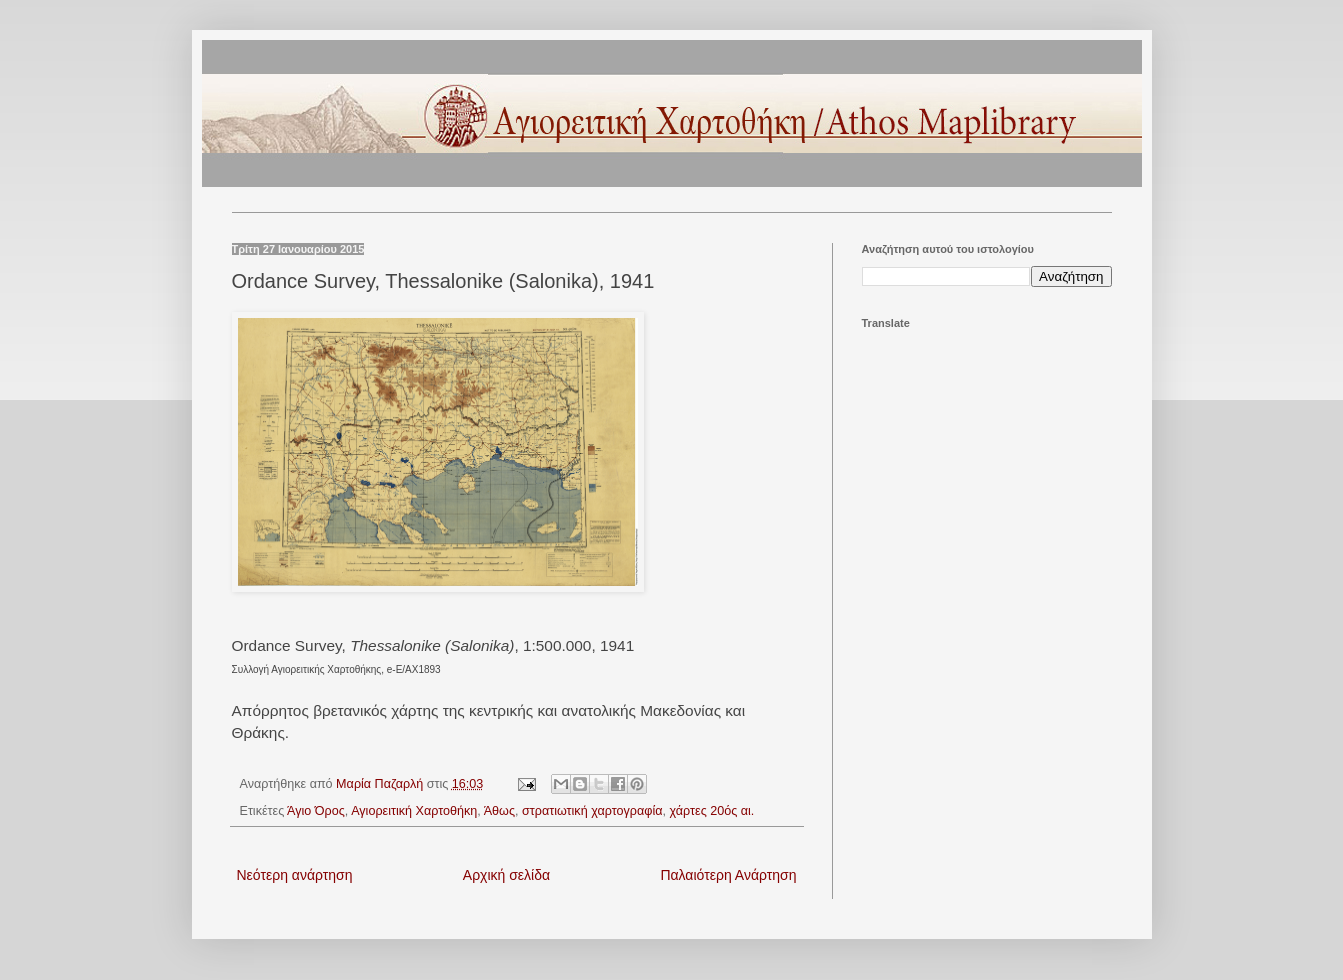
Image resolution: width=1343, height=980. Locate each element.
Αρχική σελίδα (506, 875)
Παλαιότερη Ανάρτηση (728, 875)
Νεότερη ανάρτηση (295, 875)
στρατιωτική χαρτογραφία (592, 811)
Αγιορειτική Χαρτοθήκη (414, 811)
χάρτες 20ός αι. (712, 811)
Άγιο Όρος (316, 811)
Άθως (499, 811)
